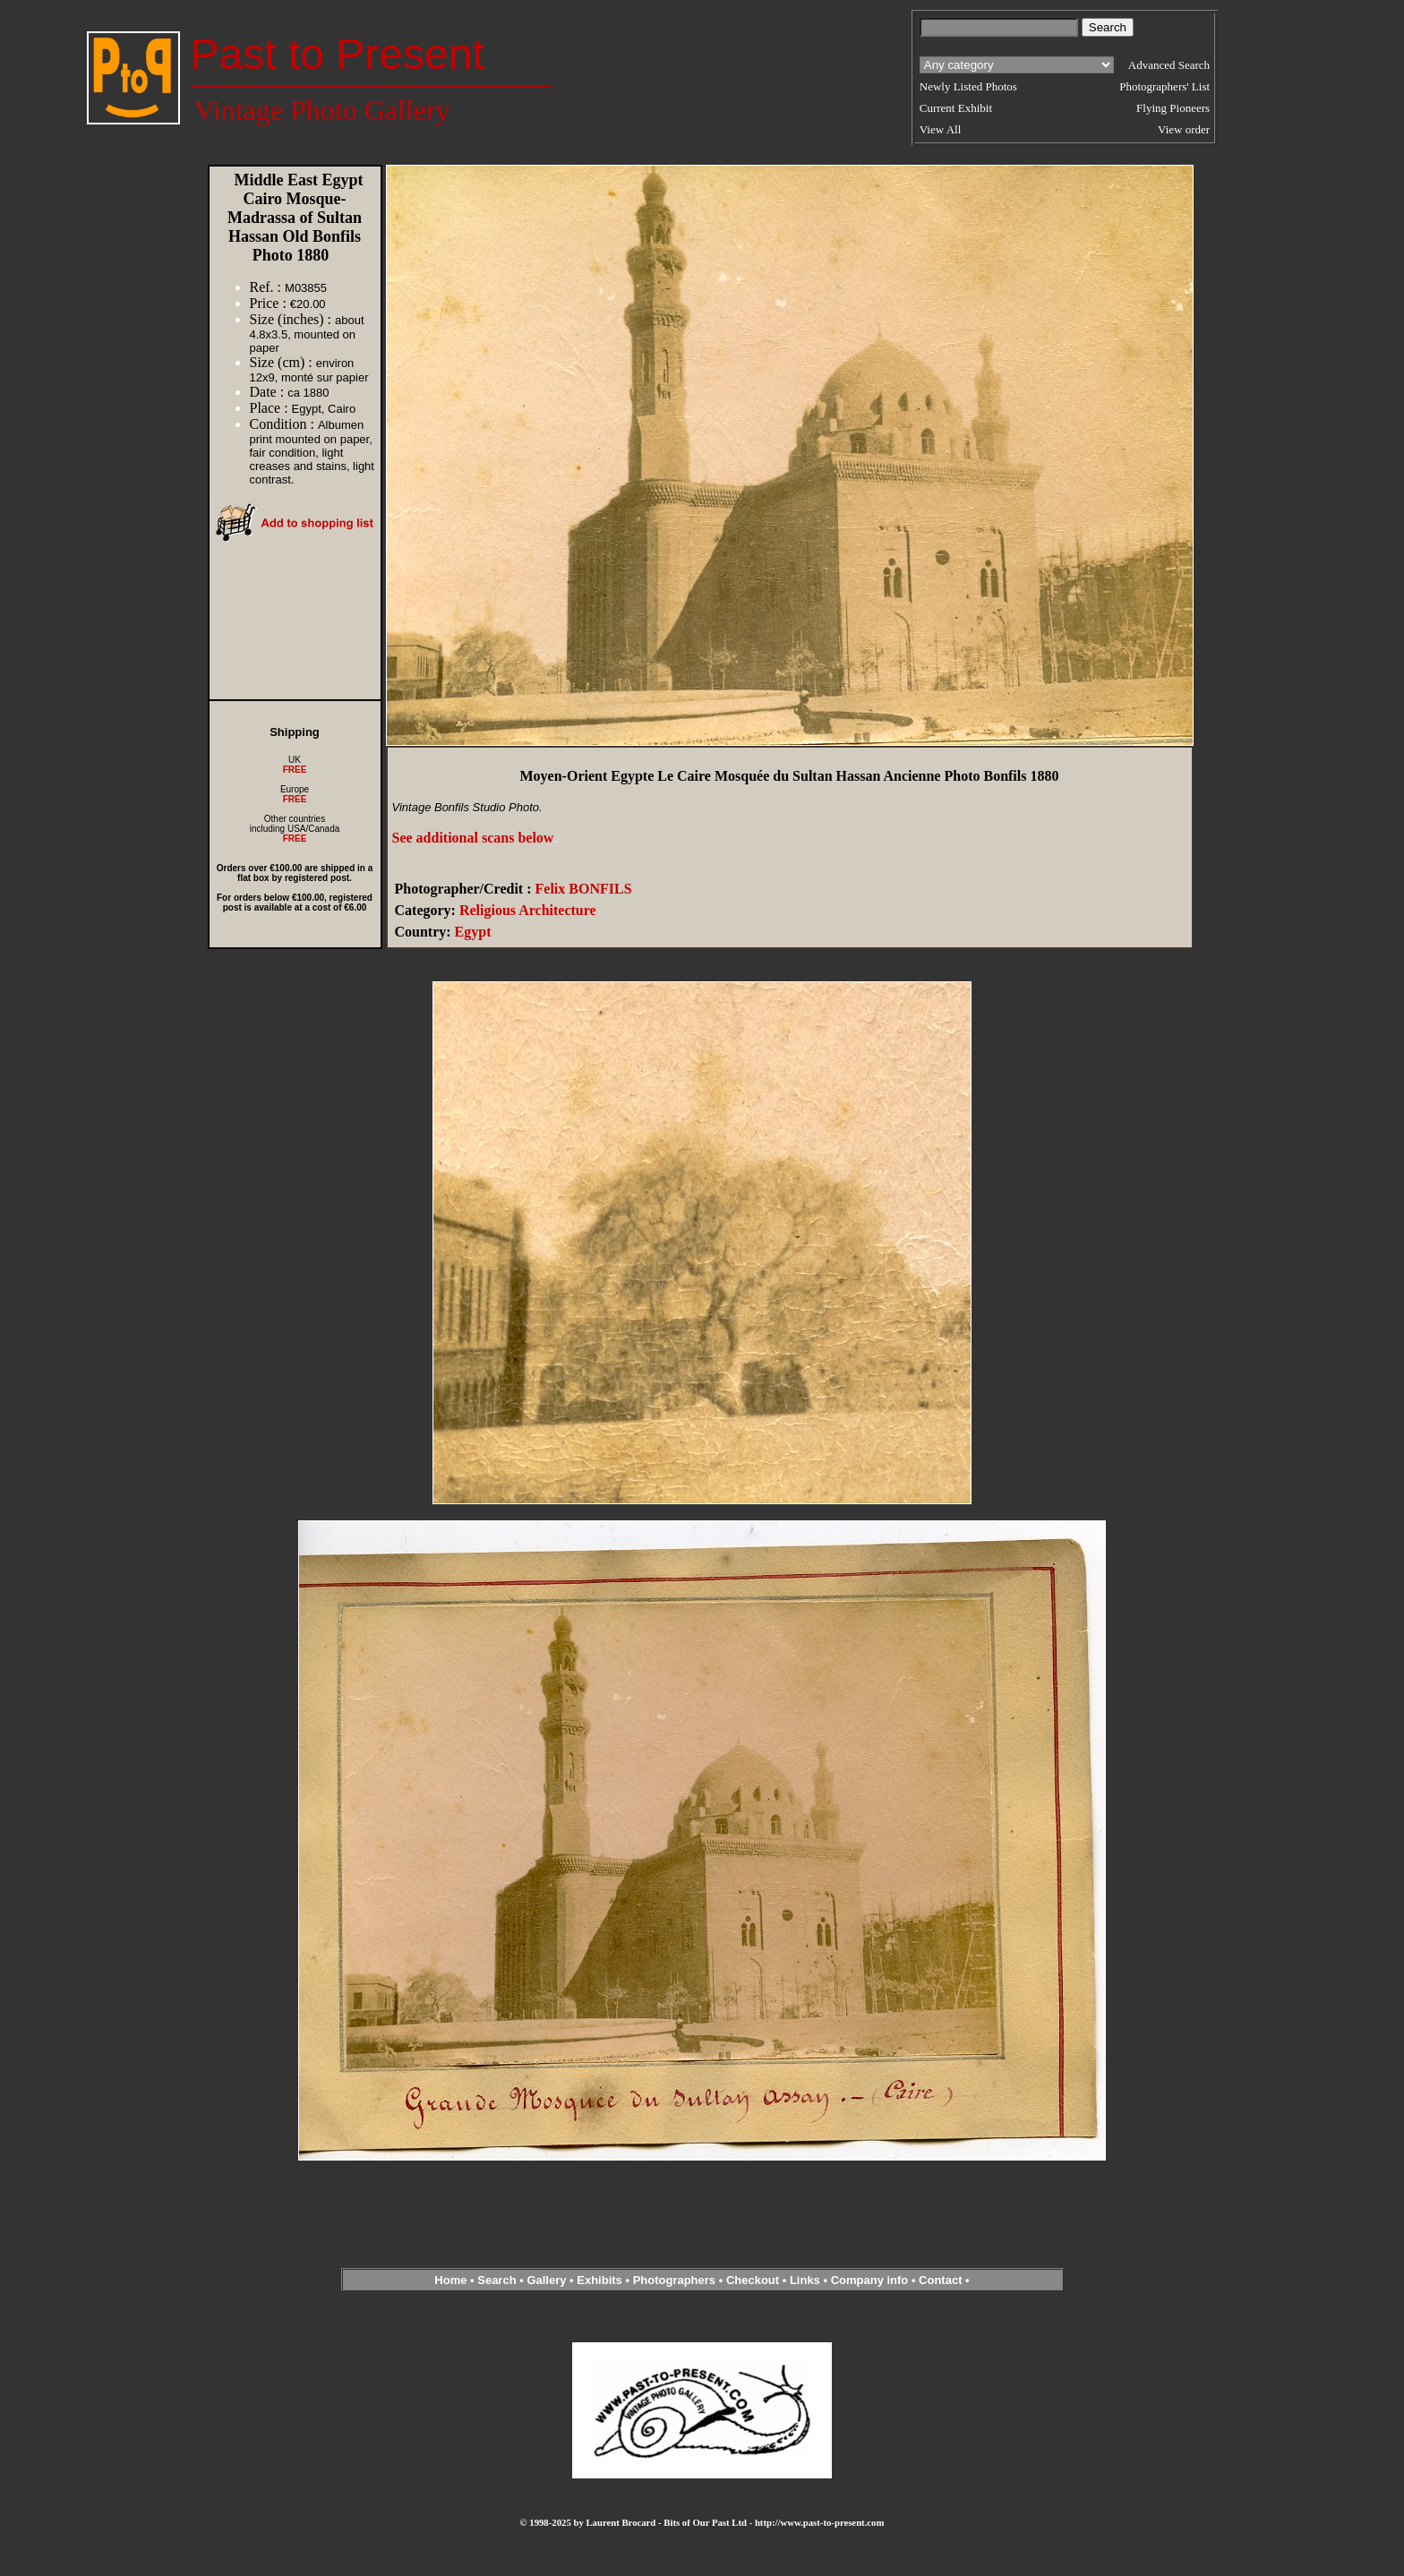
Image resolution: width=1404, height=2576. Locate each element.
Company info (871, 2280)
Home (450, 2280)
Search (496, 2280)
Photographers (674, 2280)
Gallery (546, 2280)
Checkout (752, 2280)
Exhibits (599, 2280)
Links (805, 2280)
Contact (940, 2280)
